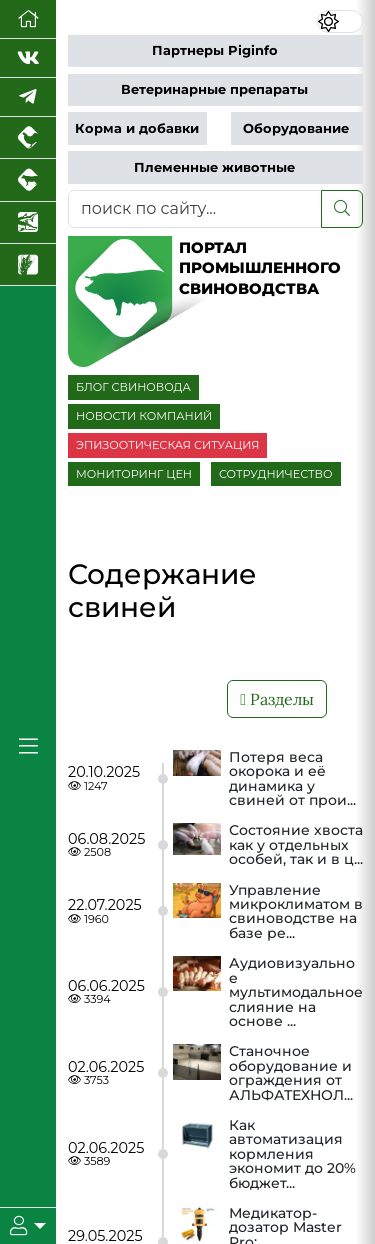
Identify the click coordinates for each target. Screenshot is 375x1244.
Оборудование (296, 128)
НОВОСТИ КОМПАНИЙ (144, 416)
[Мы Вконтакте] (28, 58)
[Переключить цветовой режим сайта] (340, 21)
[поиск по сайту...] (195, 209)
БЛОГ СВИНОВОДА (133, 387)
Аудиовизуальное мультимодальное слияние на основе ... (296, 992)
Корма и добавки (137, 128)
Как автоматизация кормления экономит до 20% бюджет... (292, 1154)
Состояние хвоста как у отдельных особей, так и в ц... (296, 844)
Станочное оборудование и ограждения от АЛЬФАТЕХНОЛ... (291, 1073)
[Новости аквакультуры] (28, 223)
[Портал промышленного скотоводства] (28, 180)
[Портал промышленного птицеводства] (28, 138)
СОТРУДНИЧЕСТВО (276, 474)
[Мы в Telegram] (28, 97)
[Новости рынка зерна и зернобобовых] (28, 265)
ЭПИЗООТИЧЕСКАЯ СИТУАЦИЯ (167, 445)
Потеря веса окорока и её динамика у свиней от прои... (292, 779)
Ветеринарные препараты (214, 89)
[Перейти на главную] (28, 19)
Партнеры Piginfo (215, 50)
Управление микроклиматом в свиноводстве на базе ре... (296, 912)
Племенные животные (214, 167)
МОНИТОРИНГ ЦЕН (134, 474)
